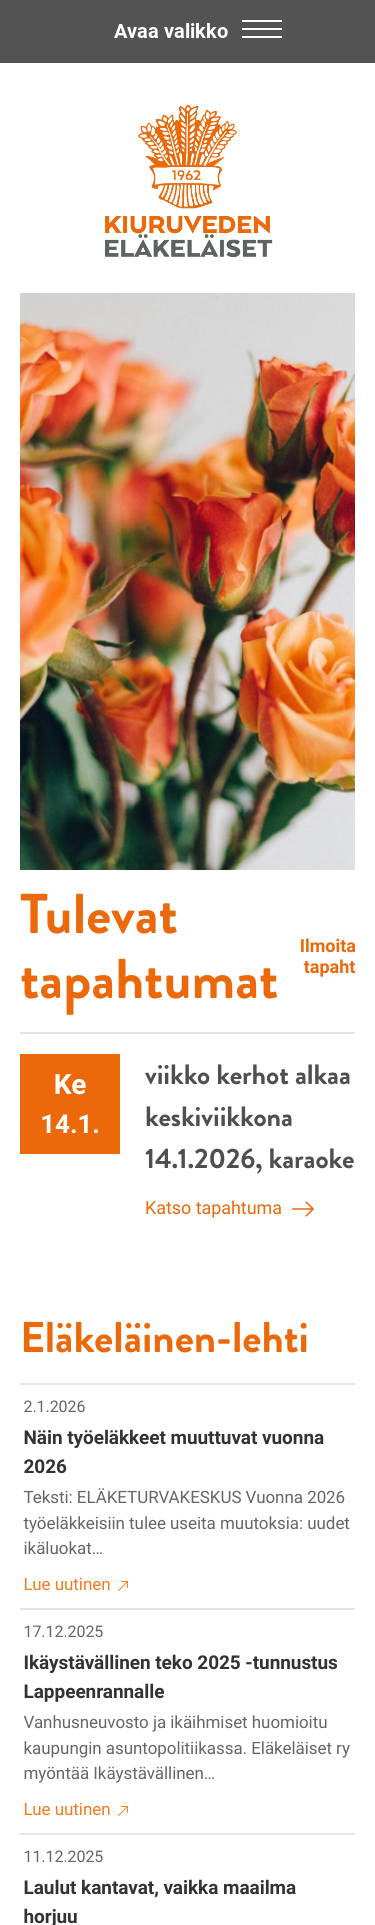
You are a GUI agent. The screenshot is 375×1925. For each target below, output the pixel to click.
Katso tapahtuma (229, 1209)
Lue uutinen (77, 1585)
